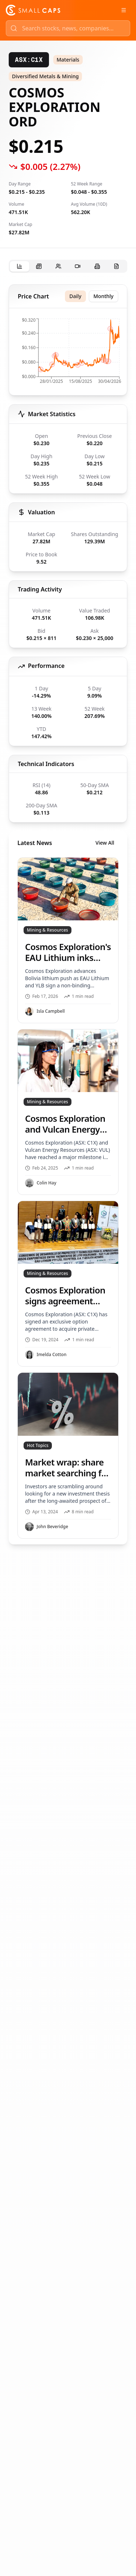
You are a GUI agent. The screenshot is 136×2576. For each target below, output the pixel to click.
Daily (75, 296)
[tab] (19, 266)
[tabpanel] (68, 914)
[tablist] (68, 266)
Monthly (104, 296)
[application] (68, 353)
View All (104, 842)
